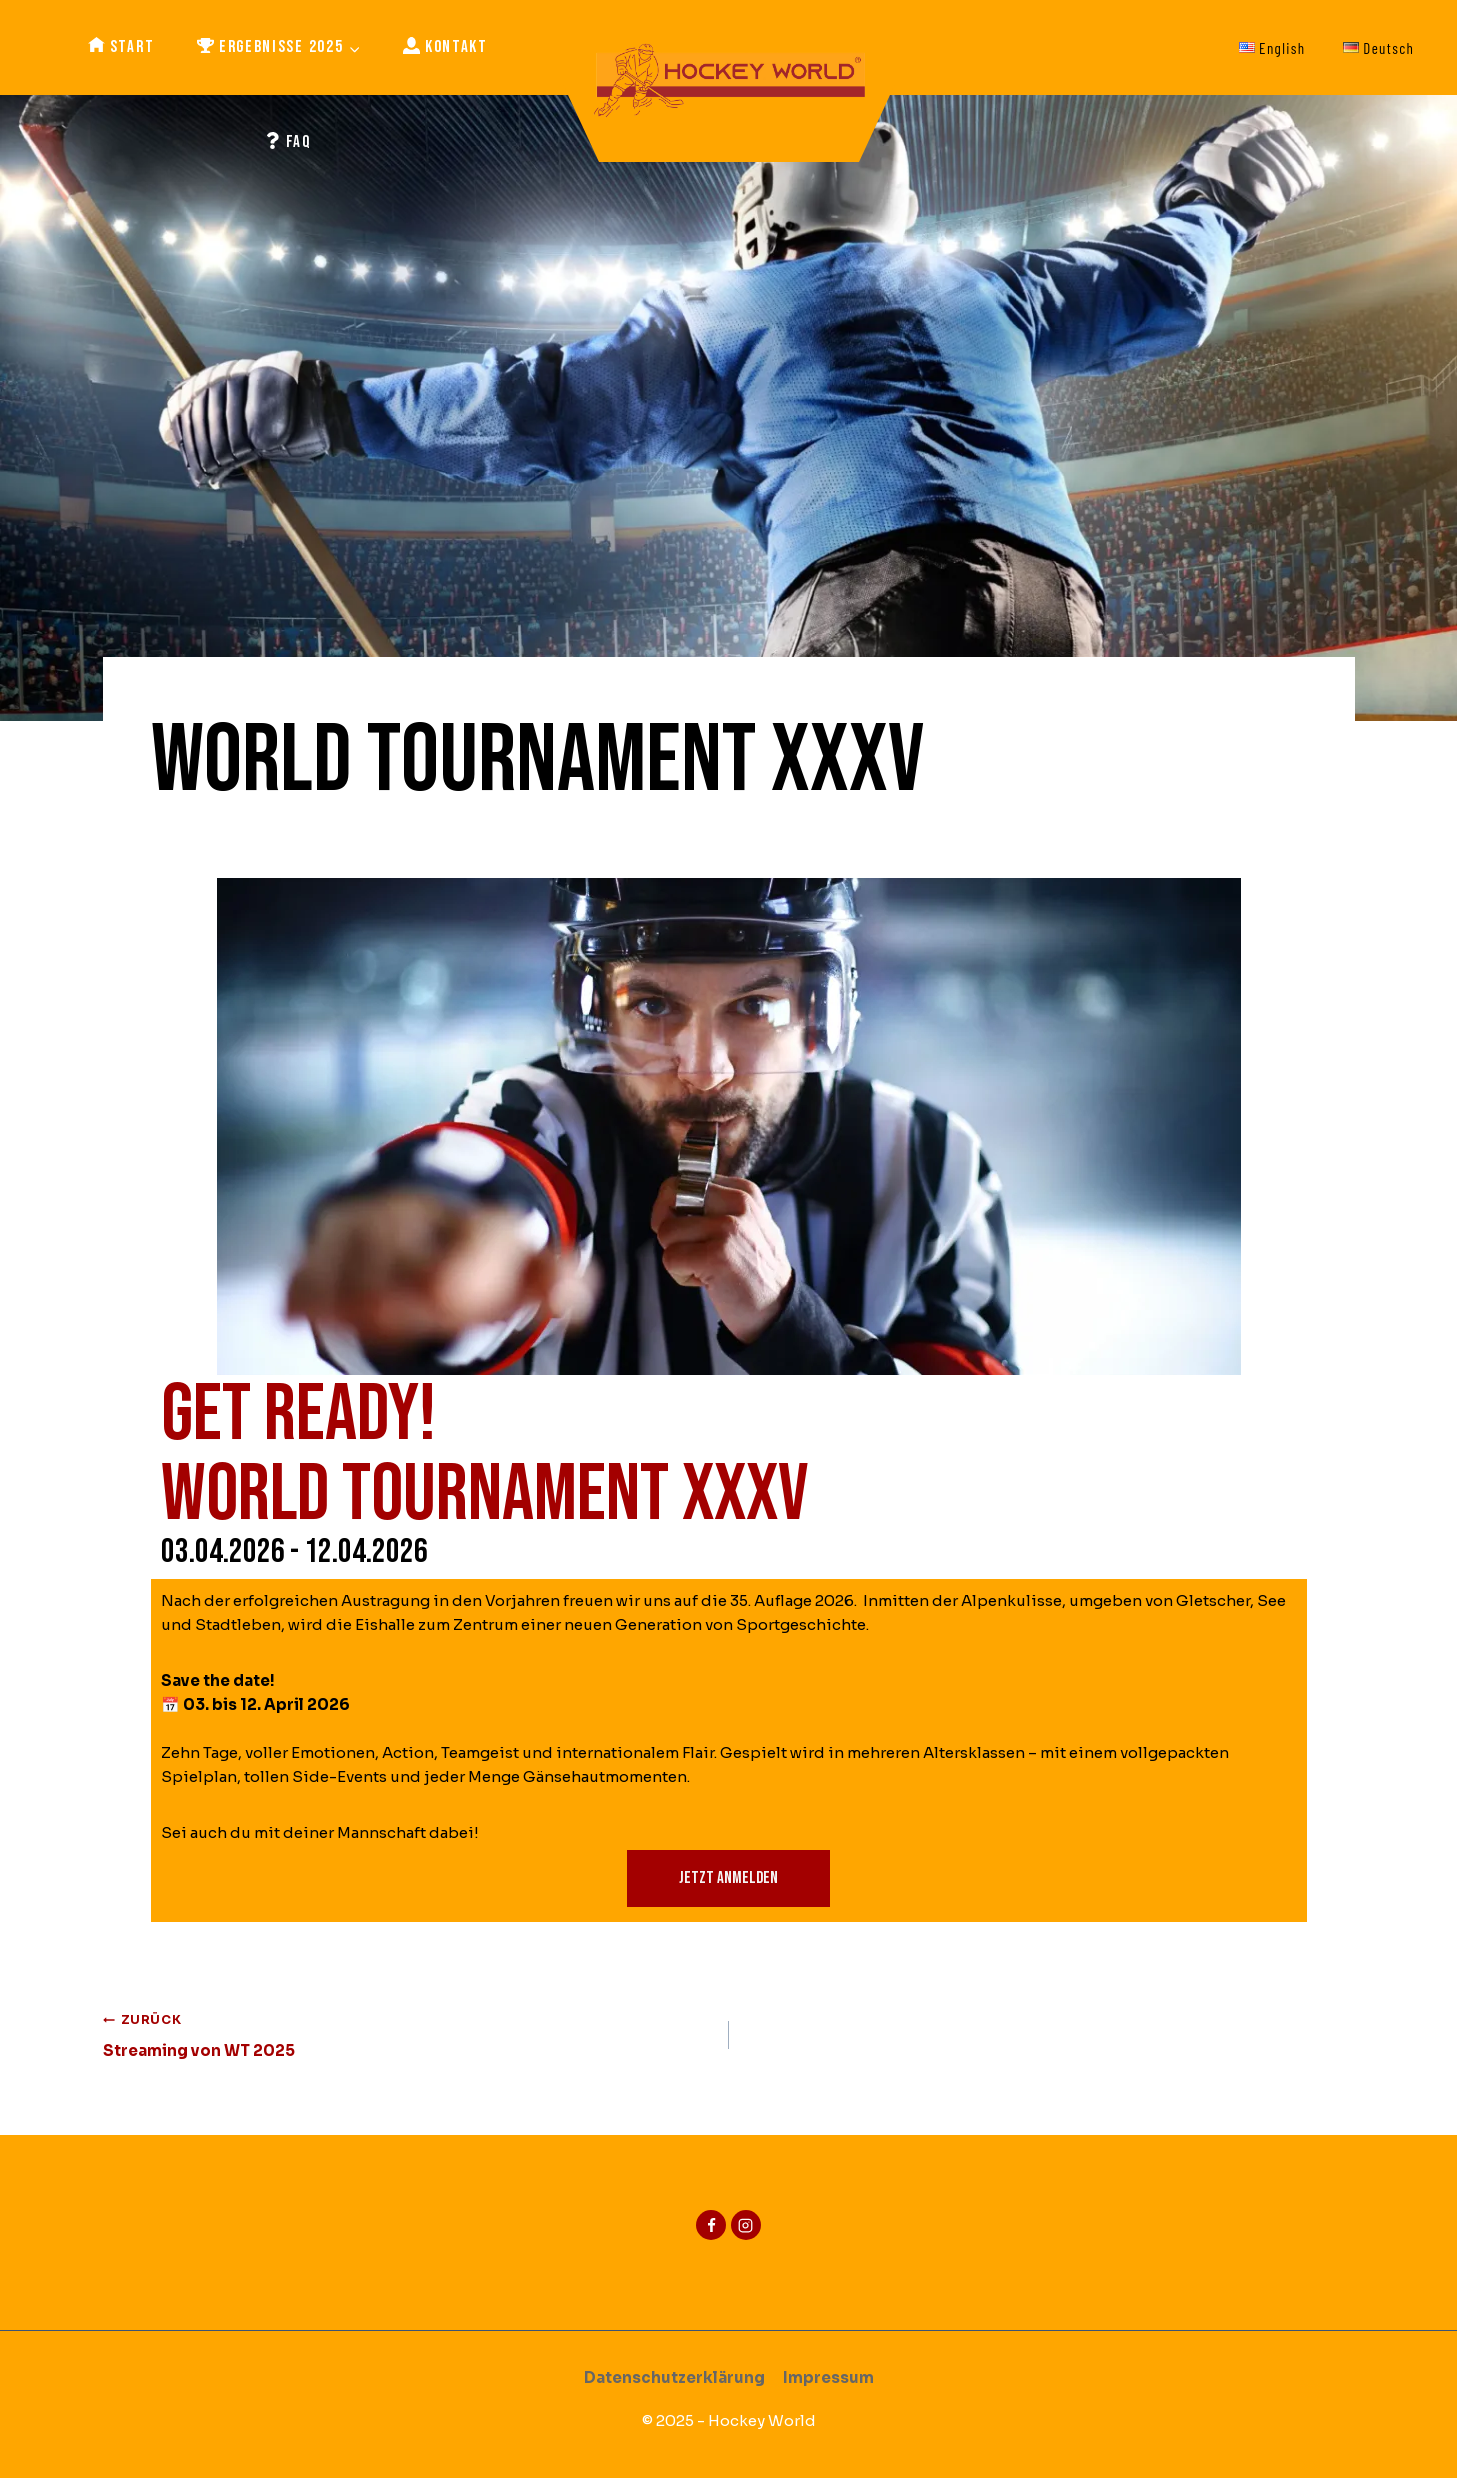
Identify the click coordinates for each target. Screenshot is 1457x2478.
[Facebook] (711, 2225)
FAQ (288, 142)
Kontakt (445, 47)
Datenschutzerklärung (674, 2377)
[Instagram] (746, 2225)
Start (121, 47)
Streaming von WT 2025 (408, 2033)
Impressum (828, 2377)
